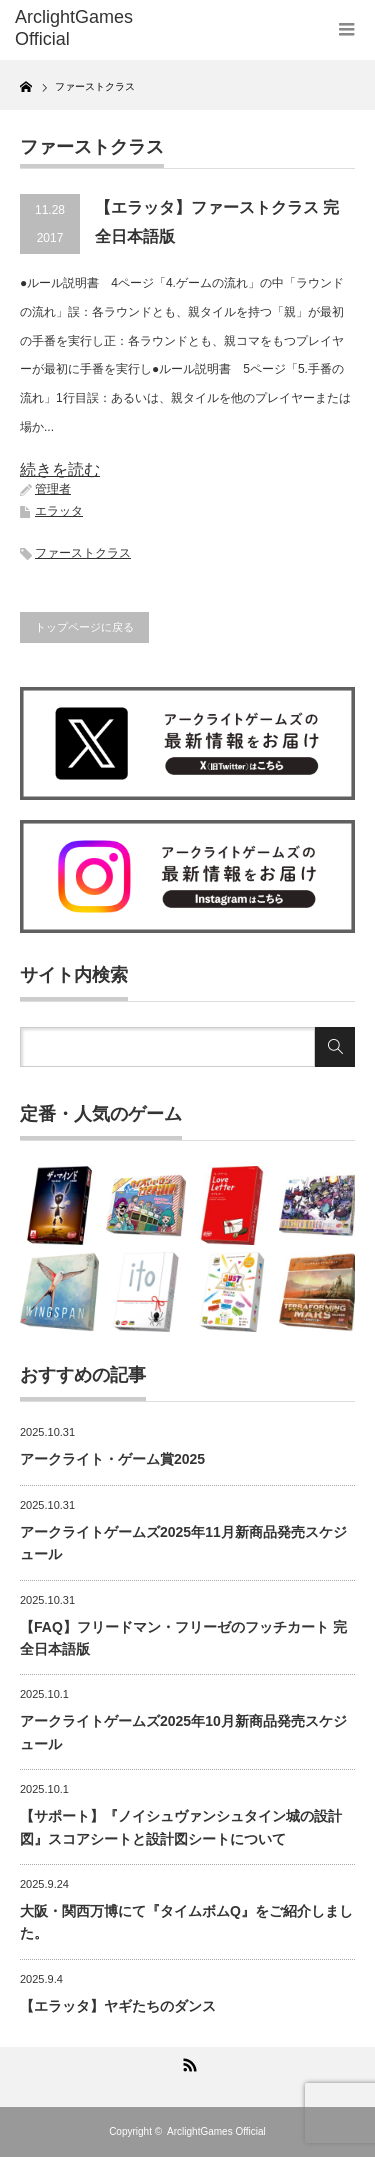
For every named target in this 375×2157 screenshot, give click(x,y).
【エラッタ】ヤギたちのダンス (118, 2006)
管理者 (53, 489)
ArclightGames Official (216, 2131)
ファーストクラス (83, 553)
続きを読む (60, 469)
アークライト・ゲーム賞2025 (112, 1459)
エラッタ (59, 511)
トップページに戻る (84, 627)
